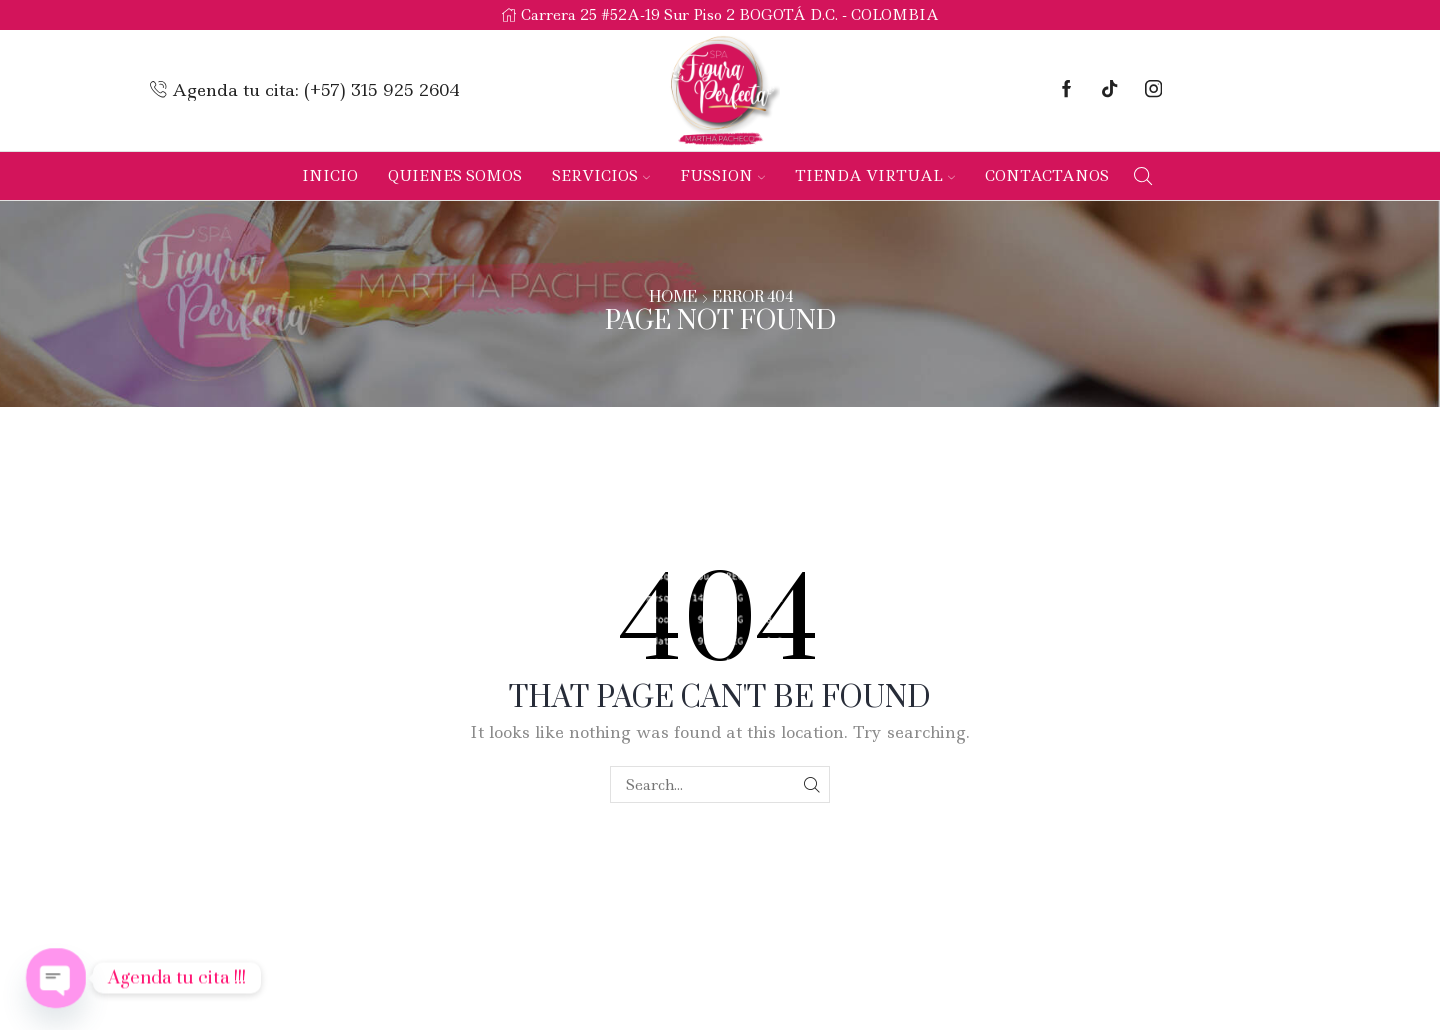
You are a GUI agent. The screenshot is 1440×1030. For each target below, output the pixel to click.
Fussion (722, 176)
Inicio (330, 176)
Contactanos (1047, 176)
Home (673, 298)
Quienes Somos (455, 176)
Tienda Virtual (875, 176)
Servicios (601, 176)
